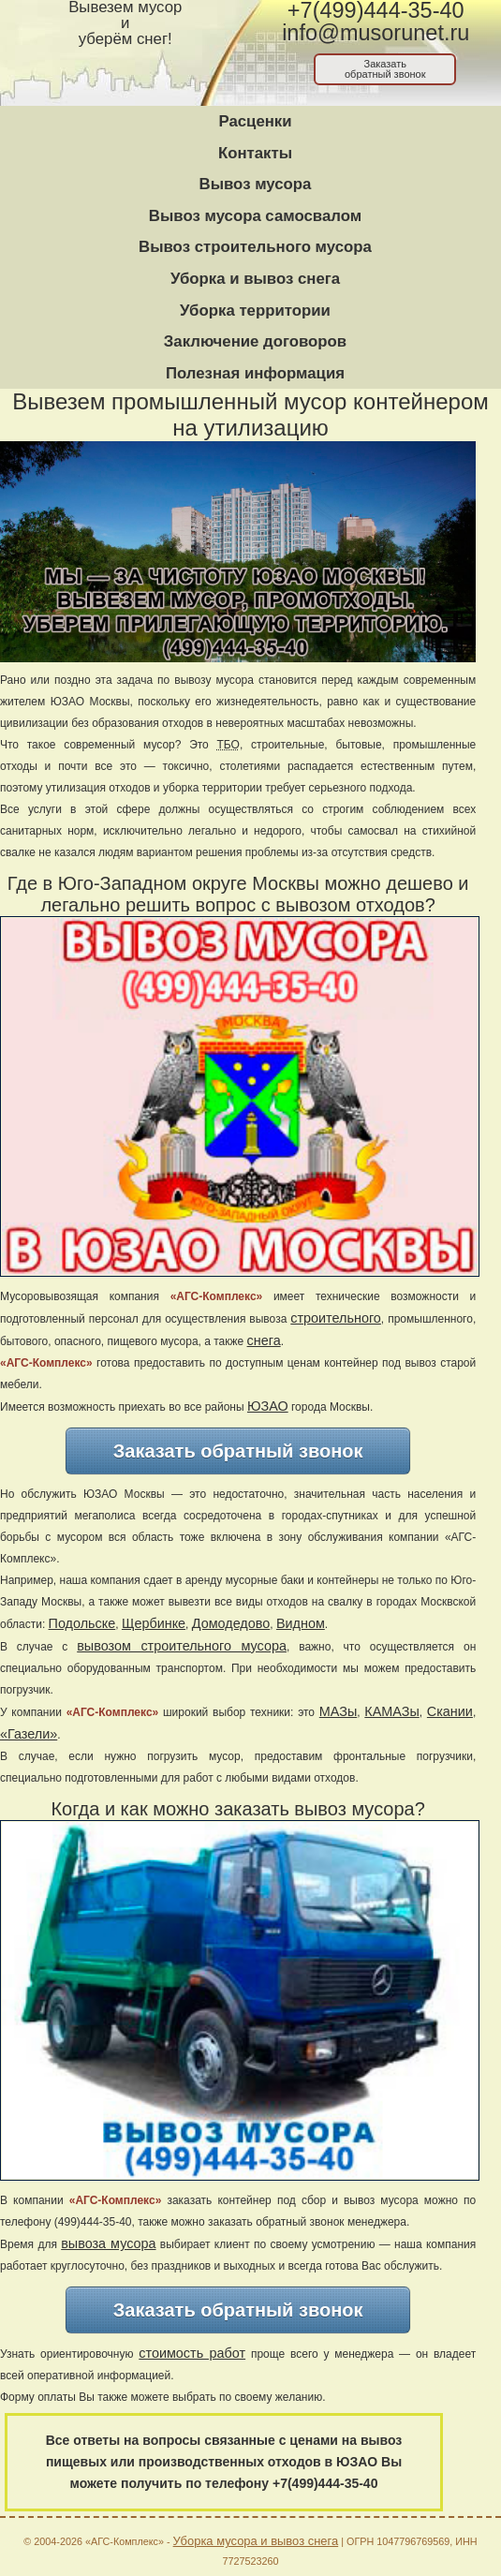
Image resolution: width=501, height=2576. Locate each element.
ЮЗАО (267, 1406)
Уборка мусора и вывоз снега (256, 2541)
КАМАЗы (391, 1711)
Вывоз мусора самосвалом (255, 216)
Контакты (255, 153)
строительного (335, 1317)
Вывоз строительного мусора (255, 247)
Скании (450, 1711)
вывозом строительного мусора (182, 1645)
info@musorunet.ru (375, 33)
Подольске (82, 1623)
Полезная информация (255, 373)
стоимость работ (192, 2353)
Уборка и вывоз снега (255, 279)
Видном (300, 1623)
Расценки (254, 121)
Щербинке (153, 1623)
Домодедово (231, 1623)
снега (264, 1340)
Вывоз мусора (255, 184)
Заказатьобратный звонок (385, 69)
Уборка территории (255, 310)
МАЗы (338, 1711)
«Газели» (28, 1733)
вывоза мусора (108, 2243)
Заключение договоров (255, 341)
